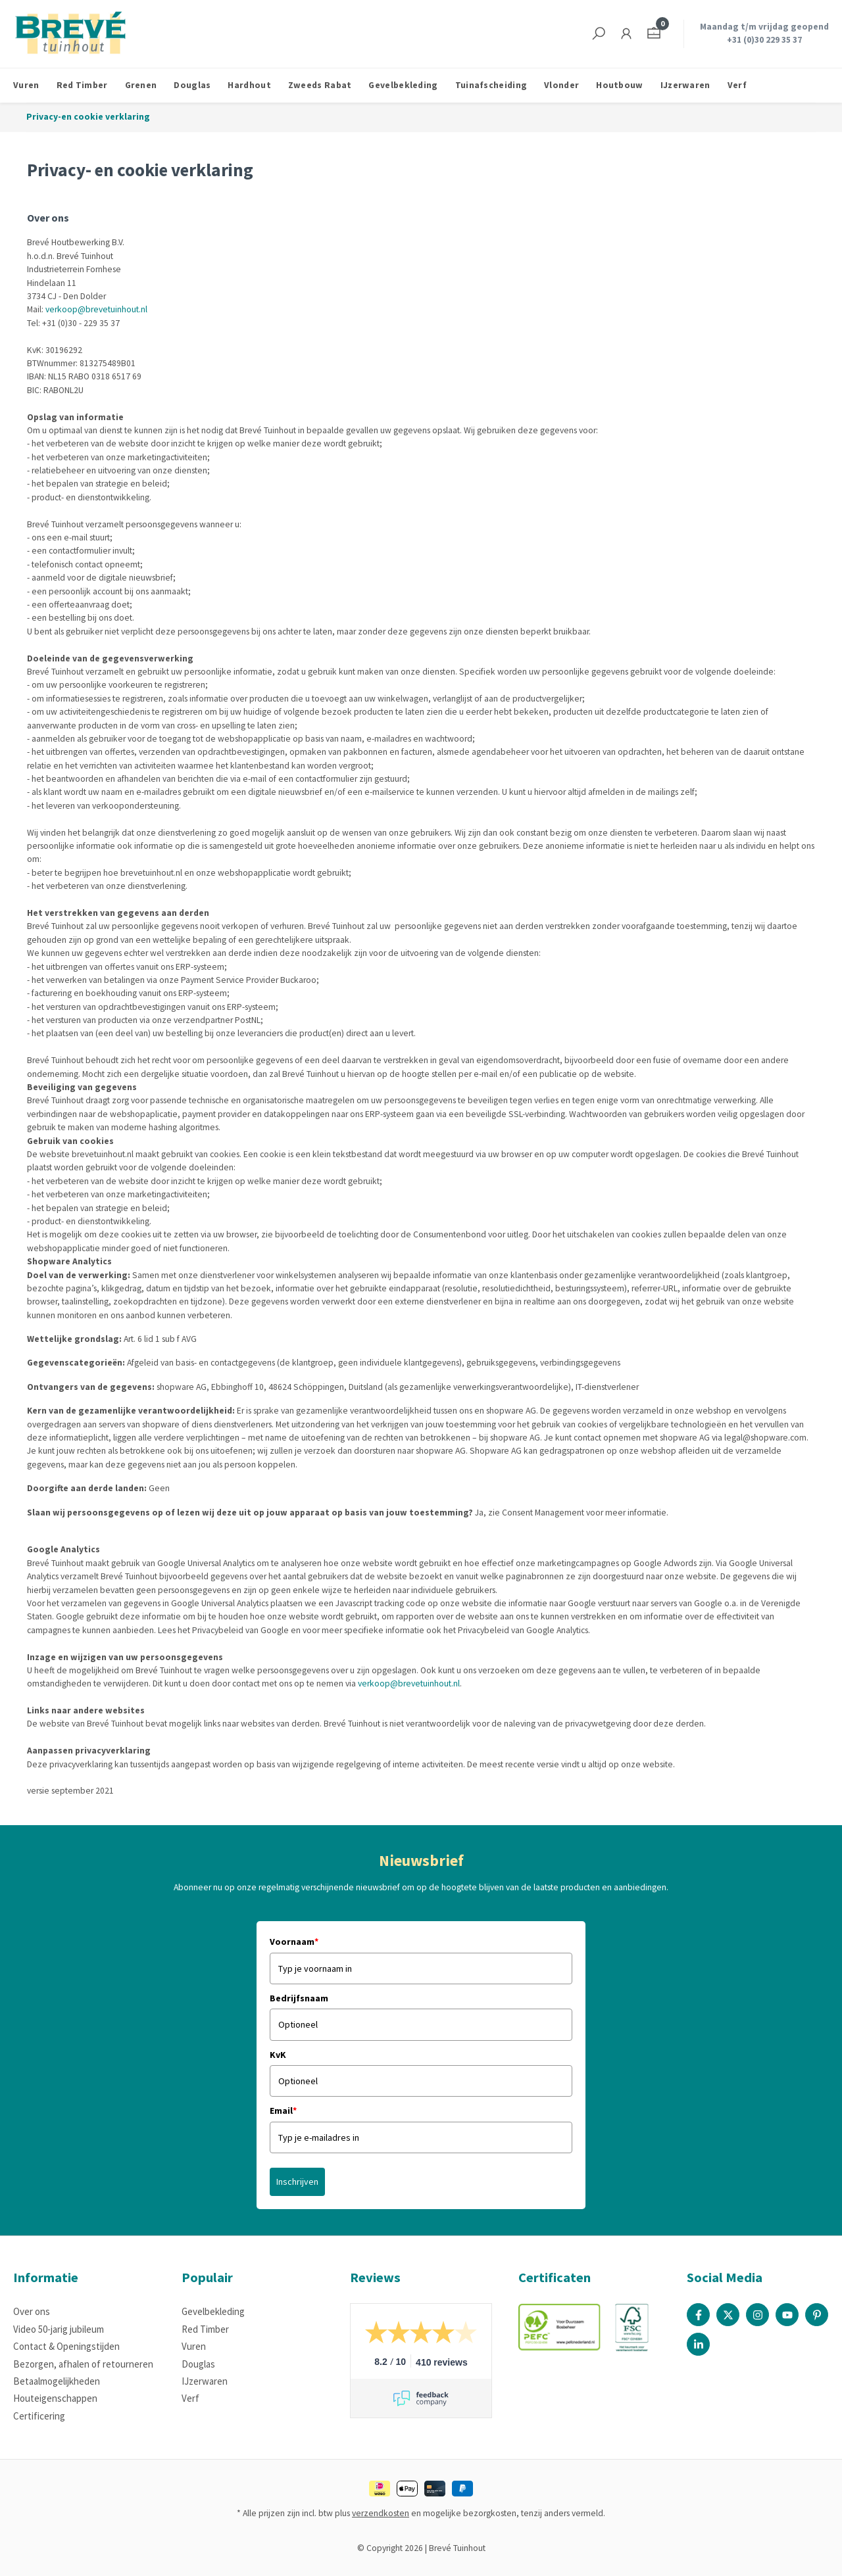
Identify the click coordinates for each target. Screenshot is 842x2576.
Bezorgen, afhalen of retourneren (83, 2364)
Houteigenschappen (55, 2398)
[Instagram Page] (757, 2314)
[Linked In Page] (698, 2344)
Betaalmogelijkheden (56, 2381)
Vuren (194, 2346)
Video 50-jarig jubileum (58, 2329)
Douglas (198, 2364)
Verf (190, 2398)
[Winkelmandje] (654, 34)
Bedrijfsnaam (299, 1998)
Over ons (31, 2311)
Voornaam (294, 1941)
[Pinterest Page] (816, 2314)
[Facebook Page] (698, 2314)
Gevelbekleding (213, 2311)
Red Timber (205, 2329)
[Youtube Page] (787, 2314)
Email (283, 2110)
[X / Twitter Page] (727, 2314)
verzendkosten (380, 2513)
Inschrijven (297, 2181)
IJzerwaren (205, 2381)
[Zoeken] (598, 34)
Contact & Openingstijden (66, 2346)
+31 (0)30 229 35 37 (764, 39)
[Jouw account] (626, 34)
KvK (278, 2055)
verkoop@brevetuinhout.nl (96, 309)
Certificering (39, 2416)
